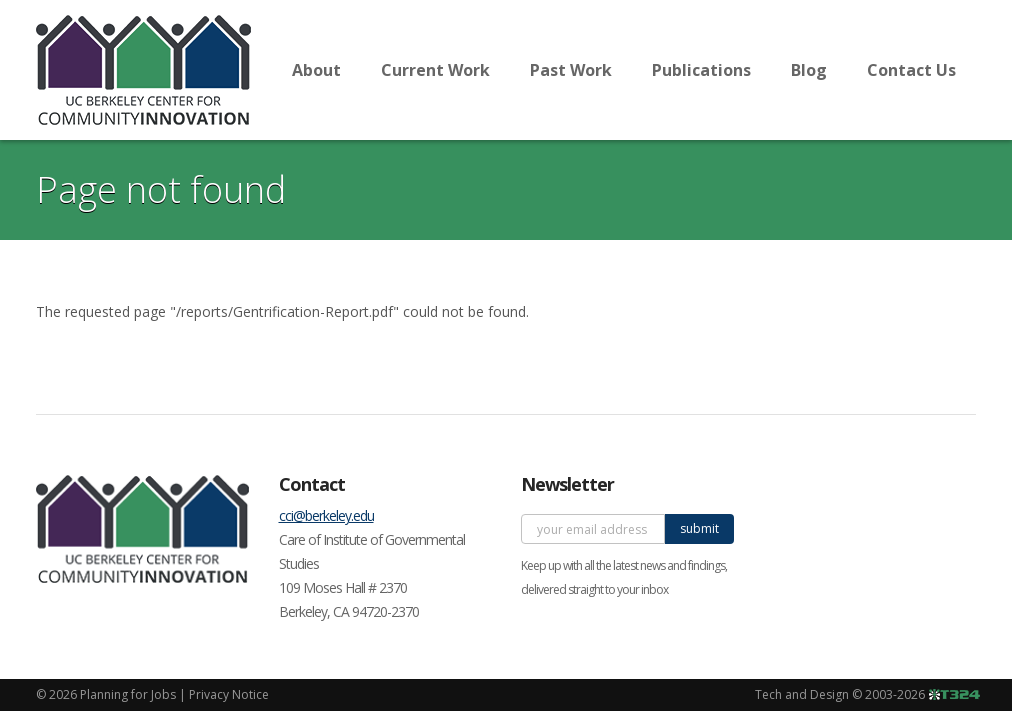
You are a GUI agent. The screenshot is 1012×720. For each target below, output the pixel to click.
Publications (701, 70)
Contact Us (911, 70)
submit (699, 528)
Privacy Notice (229, 694)
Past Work (571, 70)
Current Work (435, 70)
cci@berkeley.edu (326, 515)
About (316, 70)
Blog (809, 70)
